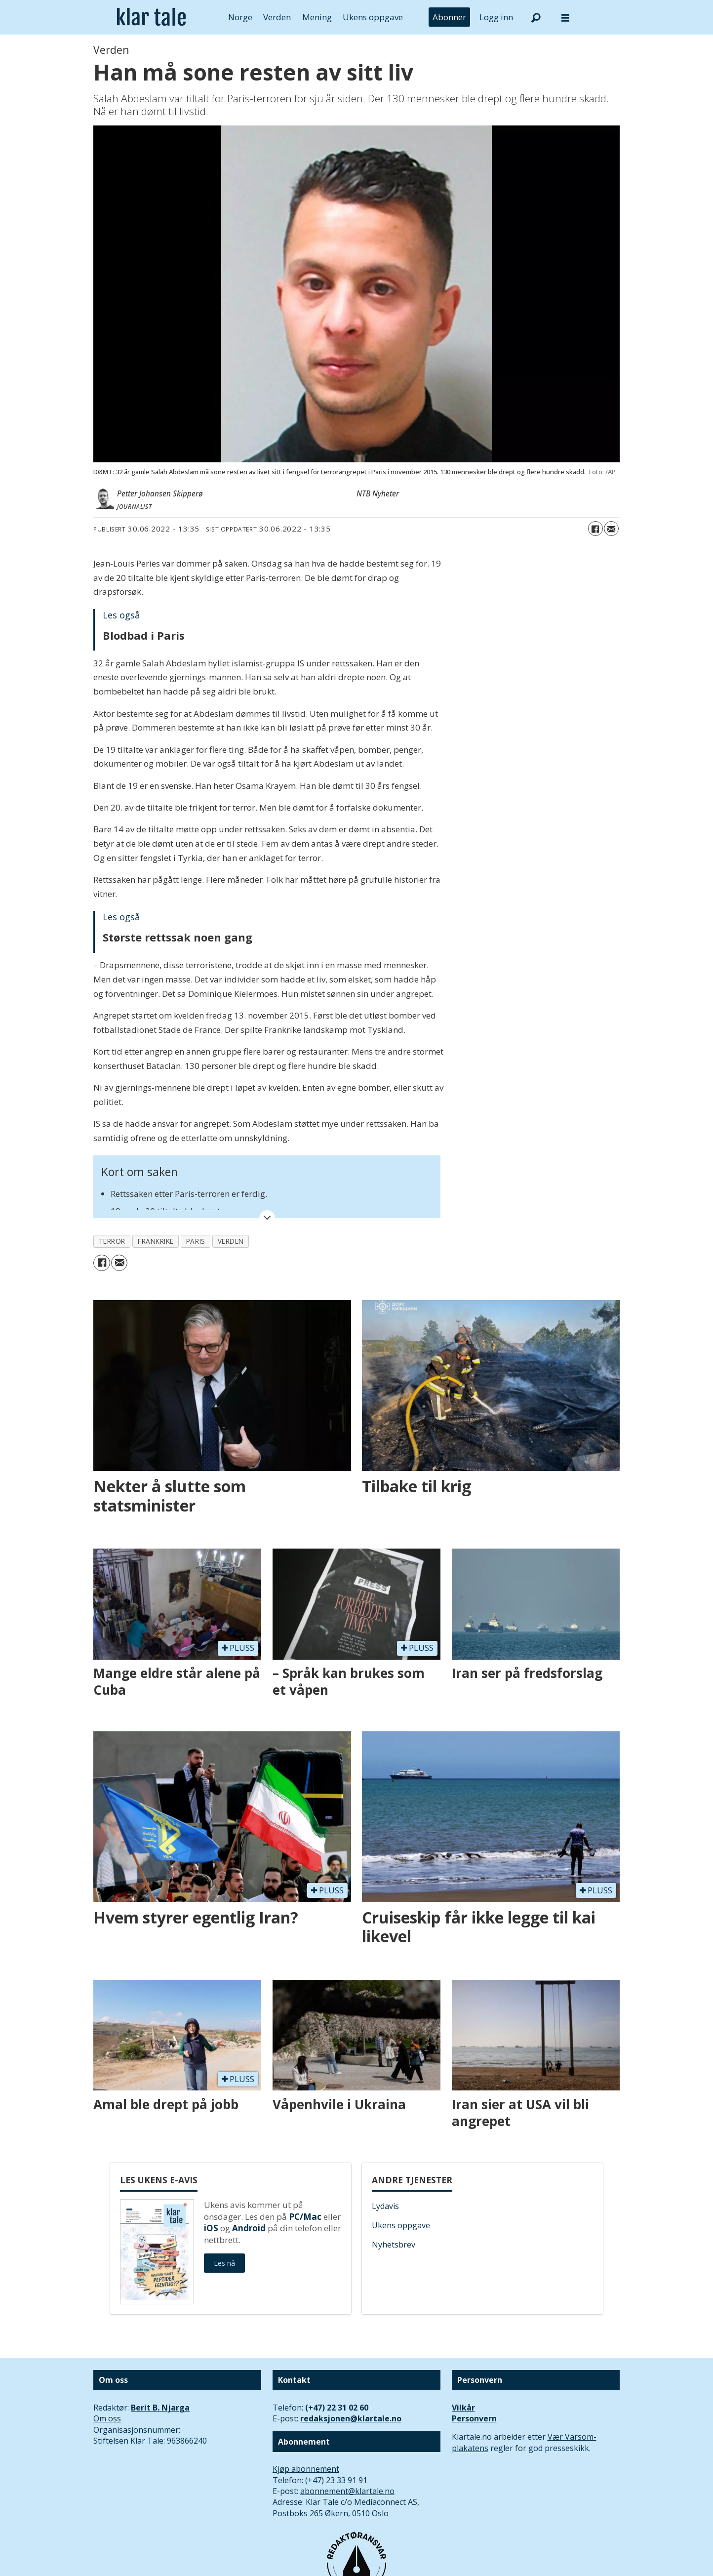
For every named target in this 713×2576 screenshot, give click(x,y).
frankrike (156, 1241)
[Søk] (535, 17)
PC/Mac (305, 2216)
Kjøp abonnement (306, 2468)
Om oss (107, 2418)
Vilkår (463, 2407)
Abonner (449, 17)
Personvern (474, 2418)
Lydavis (385, 2206)
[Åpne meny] (565, 17)
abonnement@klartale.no (347, 2491)
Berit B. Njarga (160, 2407)
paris (195, 1241)
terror (112, 1241)
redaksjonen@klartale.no (350, 2418)
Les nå (224, 2263)
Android (249, 2228)
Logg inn (496, 17)
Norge (240, 17)
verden (231, 1241)
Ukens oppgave (373, 17)
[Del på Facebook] (595, 528)
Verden (277, 17)
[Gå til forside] (151, 17)
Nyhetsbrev (393, 2244)
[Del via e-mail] (611, 528)
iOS (211, 2228)
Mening (317, 17)
